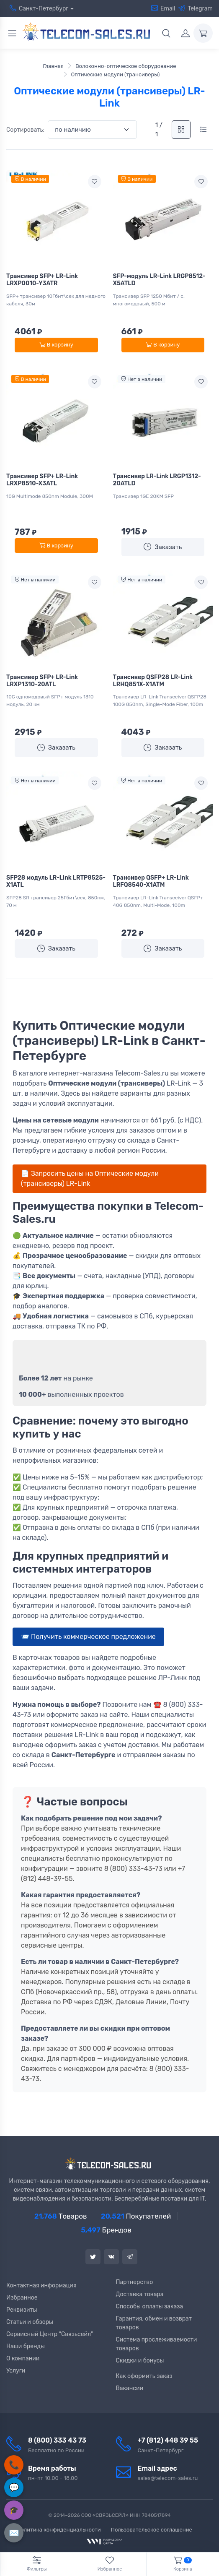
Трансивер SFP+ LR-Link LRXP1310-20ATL (42, 681)
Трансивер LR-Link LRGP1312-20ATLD (157, 480)
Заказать (163, 546)
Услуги (15, 2370)
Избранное (22, 2297)
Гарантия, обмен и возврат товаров (154, 2323)
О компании (22, 2358)
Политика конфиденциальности (59, 2530)
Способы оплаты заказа (149, 2306)
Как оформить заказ (144, 2376)
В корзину (56, 344)
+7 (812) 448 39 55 (168, 2440)
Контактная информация (41, 2285)
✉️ (14, 2533)
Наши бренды (25, 2346)
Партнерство (134, 2282)
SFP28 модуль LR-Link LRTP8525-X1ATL (56, 881)
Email (163, 8)
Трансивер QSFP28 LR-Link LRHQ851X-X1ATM (153, 681)
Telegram (195, 8)
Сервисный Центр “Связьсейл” (49, 2334)
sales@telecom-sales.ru (168, 2478)
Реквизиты (21, 2309)
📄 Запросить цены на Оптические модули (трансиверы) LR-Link (90, 1178)
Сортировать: (25, 129)
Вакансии (130, 2388)
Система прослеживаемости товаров (156, 2344)
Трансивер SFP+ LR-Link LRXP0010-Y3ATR (42, 280)
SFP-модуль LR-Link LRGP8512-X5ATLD (159, 280)
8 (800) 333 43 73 (57, 2440)
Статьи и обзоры (29, 2322)
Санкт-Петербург (37, 8)
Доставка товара (140, 2294)
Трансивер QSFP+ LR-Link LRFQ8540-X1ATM (151, 881)
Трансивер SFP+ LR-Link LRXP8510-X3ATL (42, 480)
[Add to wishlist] (94, 181)
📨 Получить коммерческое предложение (88, 1637)
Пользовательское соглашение (151, 2530)
